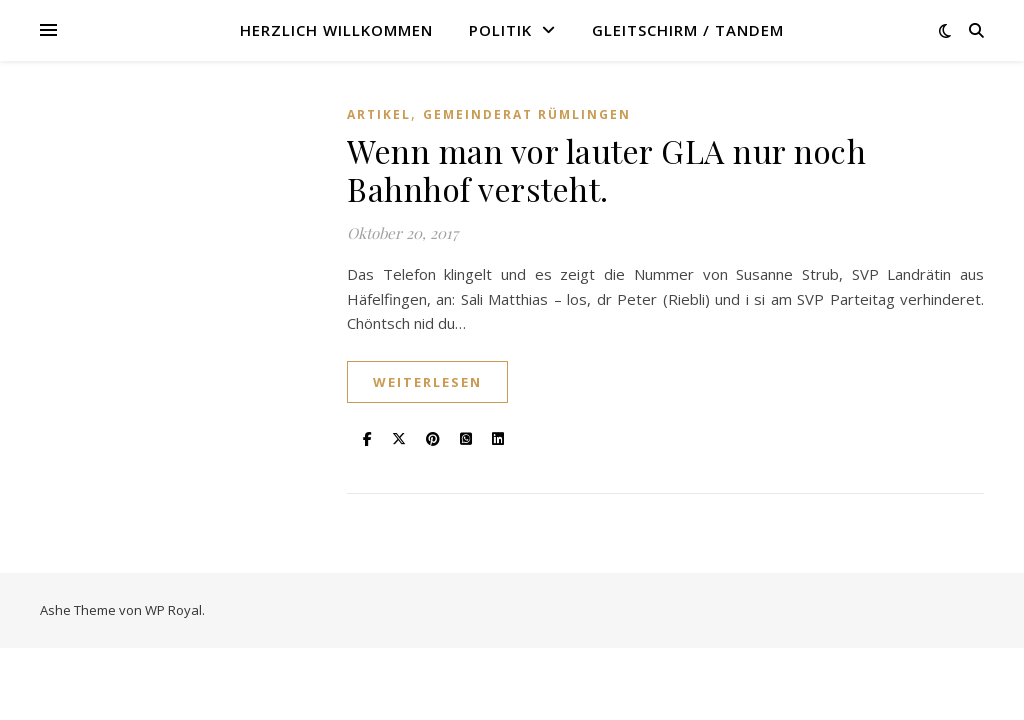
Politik (500, 30)
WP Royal (173, 610)
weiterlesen (427, 382)
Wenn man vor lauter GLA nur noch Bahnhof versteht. (606, 169)
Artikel (379, 114)
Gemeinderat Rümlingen (527, 114)
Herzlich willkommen (336, 30)
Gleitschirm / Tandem (688, 30)
